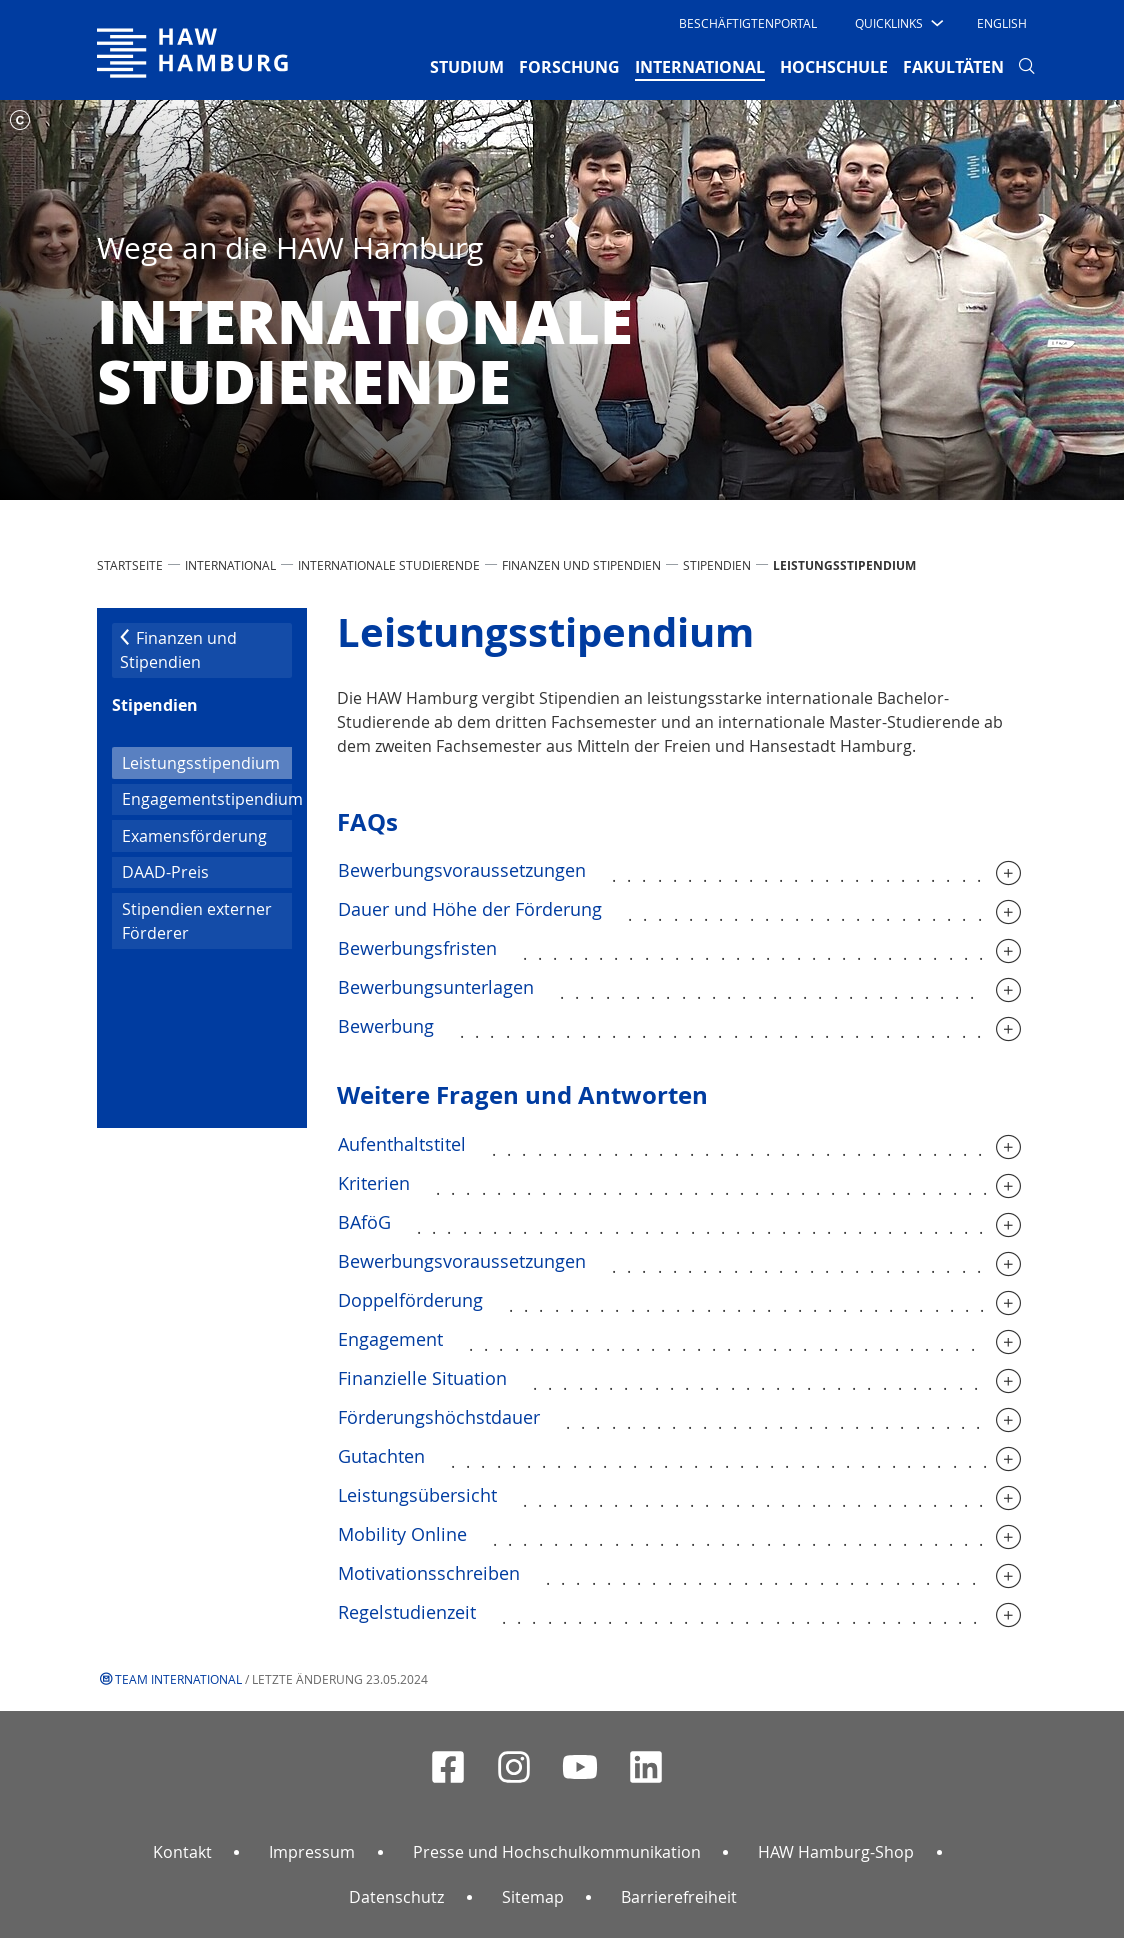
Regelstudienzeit (407, 1612)
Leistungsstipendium (207, 762)
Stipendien (717, 565)
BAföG (364, 1222)
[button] (897, 23)
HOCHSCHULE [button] (834, 67)
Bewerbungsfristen (417, 948)
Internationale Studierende (389, 565)
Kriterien (374, 1183)
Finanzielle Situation (422, 1378)
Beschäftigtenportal (748, 23)
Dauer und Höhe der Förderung (470, 909)
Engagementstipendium (207, 799)
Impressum (312, 1852)
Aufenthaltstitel (402, 1144)
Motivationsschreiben (429, 1573)
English (1002, 23)
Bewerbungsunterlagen (436, 987)
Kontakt (182, 1852)
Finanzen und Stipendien (581, 565)
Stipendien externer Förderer (197, 921)
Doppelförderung (410, 1300)
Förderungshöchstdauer (439, 1417)
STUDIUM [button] (467, 67)
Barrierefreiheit (679, 1897)
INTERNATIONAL (230, 565)
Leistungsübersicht (417, 1495)
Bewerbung (386, 1026)
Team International (178, 1679)
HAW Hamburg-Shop (836, 1852)
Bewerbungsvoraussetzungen (462, 870)
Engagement (390, 1339)
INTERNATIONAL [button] (700, 66)
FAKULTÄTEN (953, 67)
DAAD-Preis (165, 872)
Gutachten (381, 1456)
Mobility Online (402, 1534)
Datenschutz (396, 1897)
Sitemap (533, 1897)
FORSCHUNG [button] (569, 67)
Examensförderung (194, 836)
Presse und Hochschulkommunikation (557, 1852)
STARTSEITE (130, 565)
